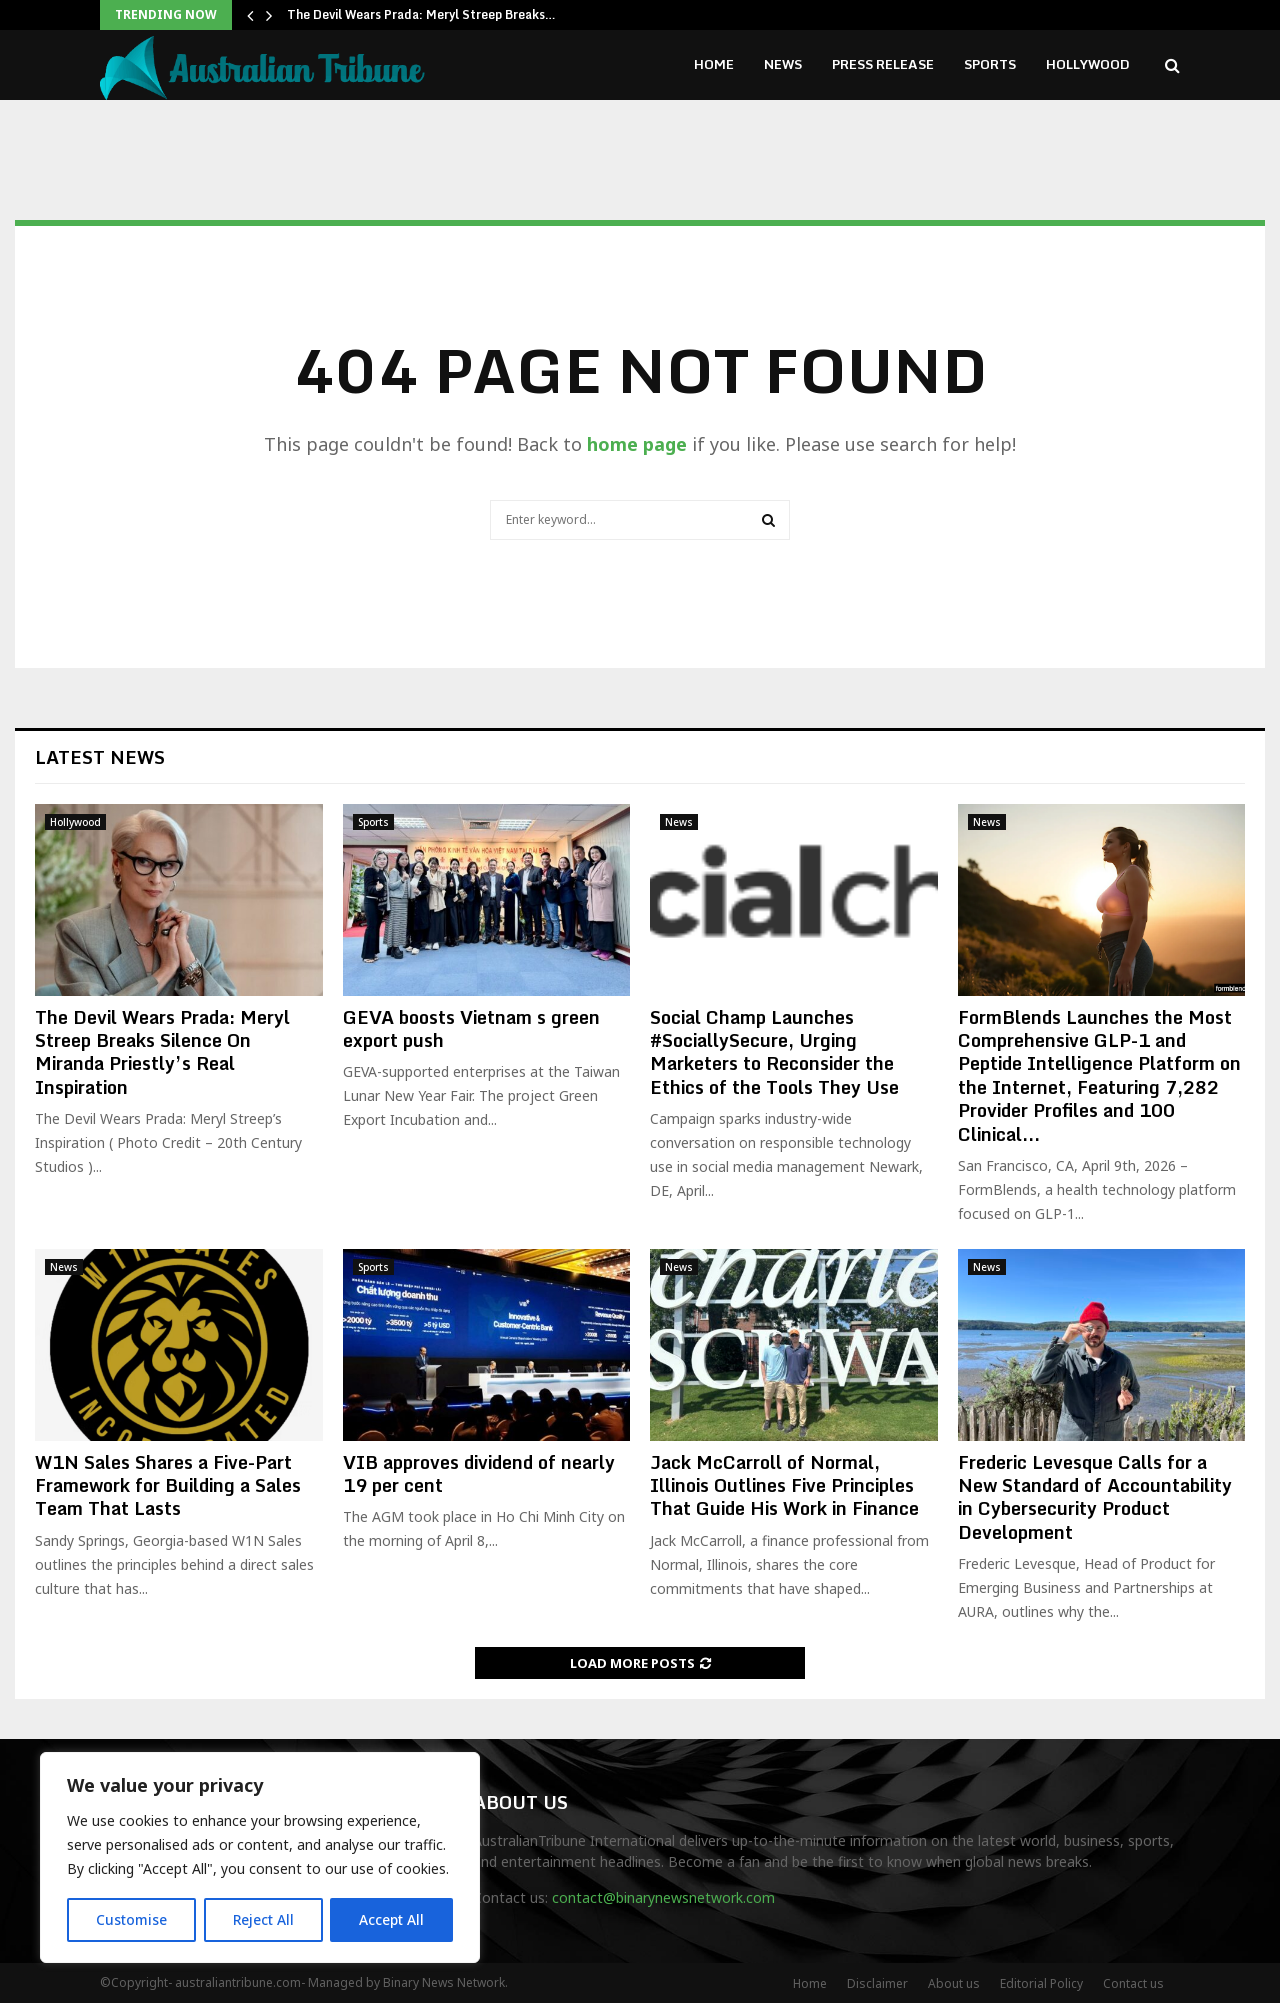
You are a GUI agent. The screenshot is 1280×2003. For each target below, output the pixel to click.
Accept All (392, 1919)
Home (714, 64)
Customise (131, 1919)
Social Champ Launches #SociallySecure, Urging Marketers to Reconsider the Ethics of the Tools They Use (774, 1052)
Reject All (263, 1919)
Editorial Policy (1041, 1983)
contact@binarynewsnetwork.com (663, 1897)
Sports (990, 64)
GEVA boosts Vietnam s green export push (471, 1028)
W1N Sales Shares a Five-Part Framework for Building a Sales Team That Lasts (168, 1485)
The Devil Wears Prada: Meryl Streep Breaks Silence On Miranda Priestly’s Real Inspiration (162, 1052)
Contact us (1133, 1983)
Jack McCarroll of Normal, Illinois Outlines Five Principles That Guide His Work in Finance (784, 1485)
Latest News (100, 757)
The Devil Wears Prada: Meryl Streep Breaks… (421, 14)
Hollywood (1088, 64)
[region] (260, 1858)
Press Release (883, 64)
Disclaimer (877, 1983)
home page (637, 444)
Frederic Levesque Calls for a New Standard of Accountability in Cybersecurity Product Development (1095, 1497)
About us (954, 1983)
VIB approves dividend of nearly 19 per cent (479, 1473)
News (783, 64)
